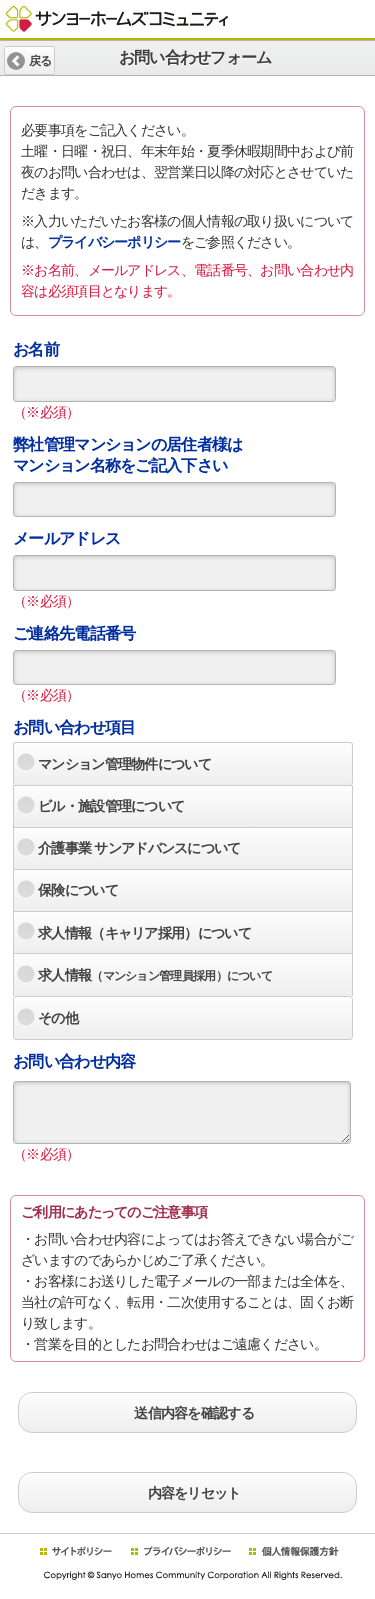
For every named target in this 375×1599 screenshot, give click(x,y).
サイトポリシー (75, 1551)
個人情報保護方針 (293, 1551)
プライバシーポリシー (114, 242)
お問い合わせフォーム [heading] (187, 57)
